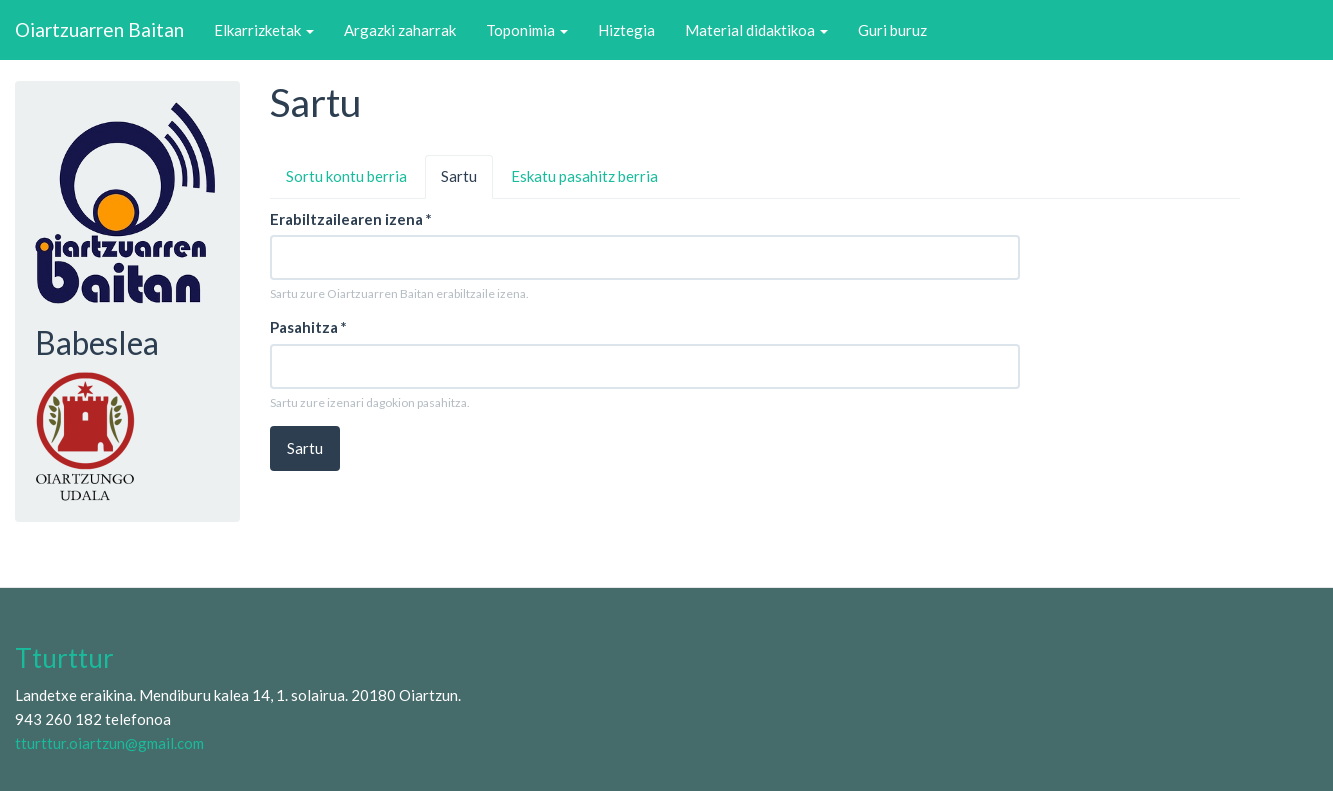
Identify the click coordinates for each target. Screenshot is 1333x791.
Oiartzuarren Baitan (99, 29)
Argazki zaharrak (400, 30)
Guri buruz (892, 30)
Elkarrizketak (264, 30)
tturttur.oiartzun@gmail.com (109, 743)
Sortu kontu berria (346, 176)
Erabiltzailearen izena (351, 219)
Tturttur (64, 658)
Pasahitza (308, 327)
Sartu (467, 182)
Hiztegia (626, 30)
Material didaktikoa (756, 30)
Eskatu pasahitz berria (584, 176)
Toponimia (527, 30)
